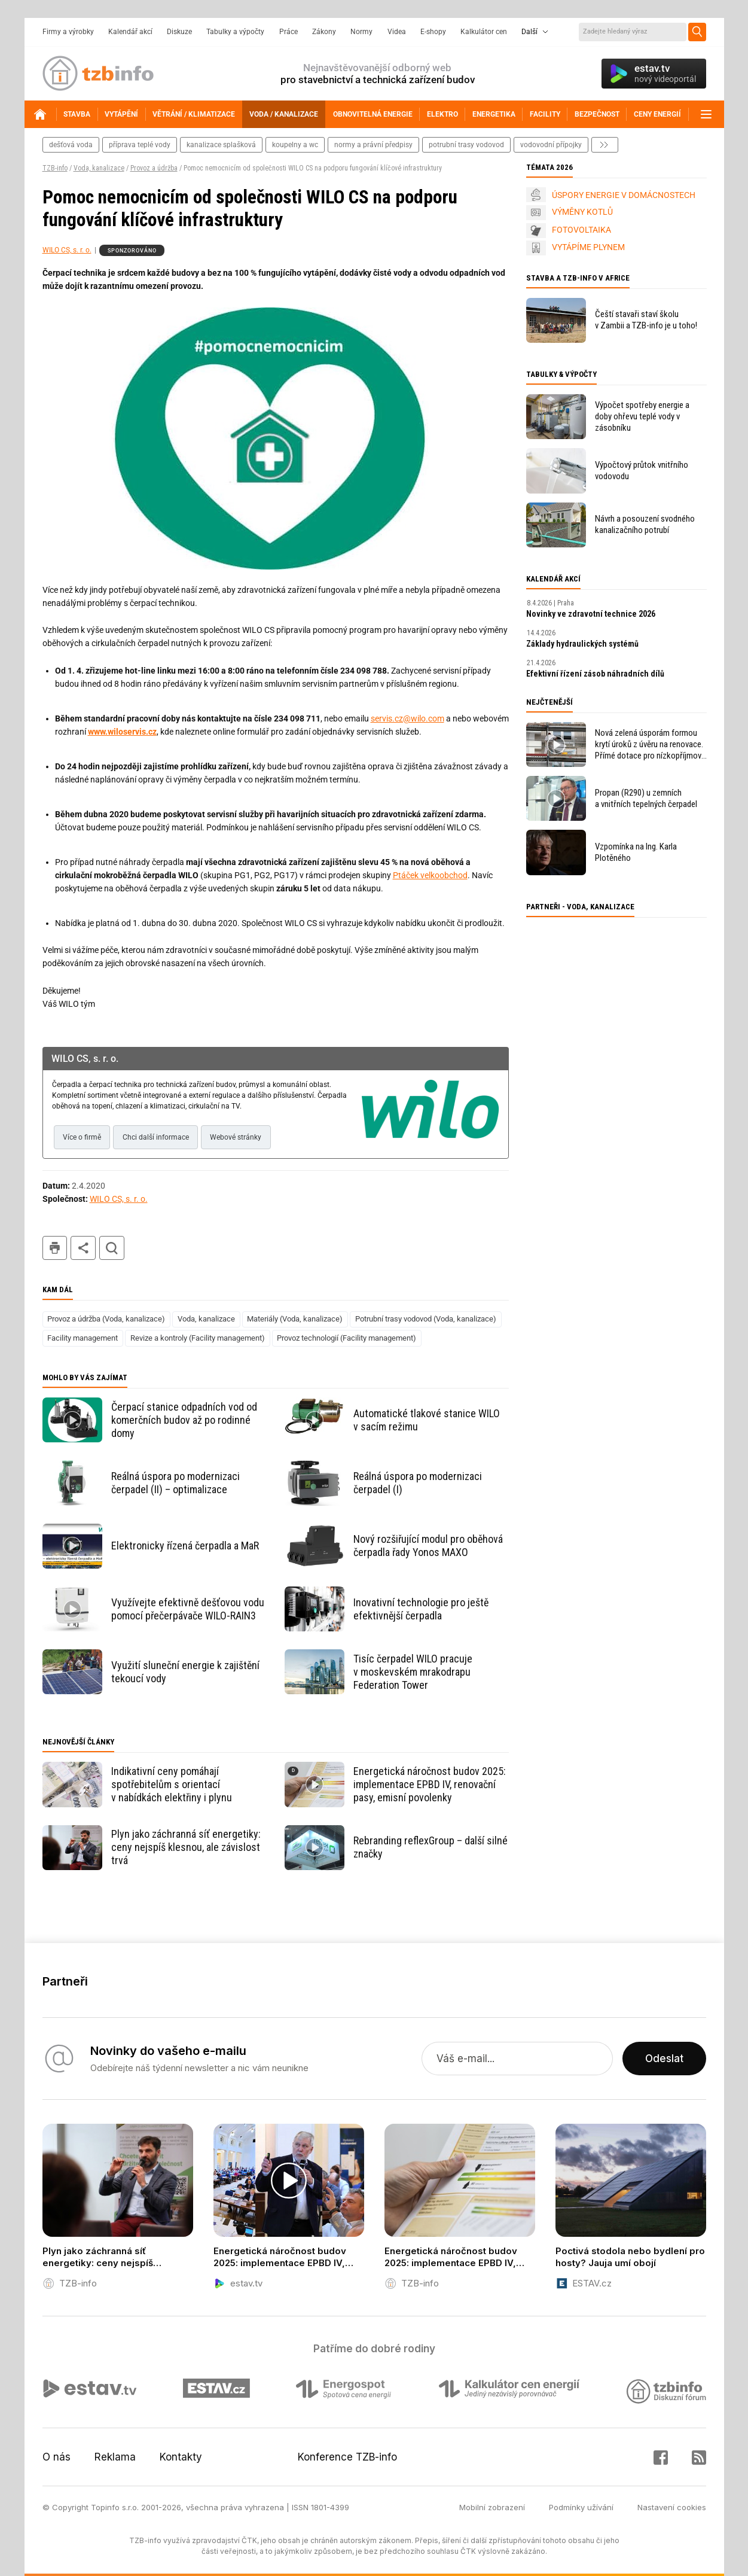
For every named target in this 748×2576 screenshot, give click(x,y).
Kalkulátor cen (483, 32)
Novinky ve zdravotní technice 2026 (590, 614)
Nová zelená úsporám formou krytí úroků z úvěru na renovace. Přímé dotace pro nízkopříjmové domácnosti (650, 744)
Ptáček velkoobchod (430, 875)
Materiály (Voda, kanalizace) (295, 1318)
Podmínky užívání (581, 2507)
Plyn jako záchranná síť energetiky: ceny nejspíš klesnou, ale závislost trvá (186, 1847)
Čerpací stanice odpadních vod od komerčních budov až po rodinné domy (184, 1419)
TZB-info (55, 168)
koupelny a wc (295, 145)
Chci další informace (156, 1137)
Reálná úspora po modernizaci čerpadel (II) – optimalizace (175, 1483)
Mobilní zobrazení (492, 2507)
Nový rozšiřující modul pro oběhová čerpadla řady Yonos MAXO (428, 1545)
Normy (361, 32)
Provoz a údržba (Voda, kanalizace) (106, 1318)
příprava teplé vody (139, 145)
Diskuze (179, 32)
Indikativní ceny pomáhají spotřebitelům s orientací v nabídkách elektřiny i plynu (171, 1784)
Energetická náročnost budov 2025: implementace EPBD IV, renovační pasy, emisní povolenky (429, 1784)
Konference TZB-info (347, 2457)
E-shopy (433, 32)
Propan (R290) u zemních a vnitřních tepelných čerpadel (646, 798)
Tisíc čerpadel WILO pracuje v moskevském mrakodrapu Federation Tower (412, 1671)
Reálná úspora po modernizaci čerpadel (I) (417, 1483)
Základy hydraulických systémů (582, 643)
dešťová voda (71, 145)
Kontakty (181, 2457)
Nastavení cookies (671, 2507)
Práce (288, 32)
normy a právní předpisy (373, 145)
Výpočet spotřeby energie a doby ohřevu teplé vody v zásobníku (642, 416)
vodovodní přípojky (551, 145)
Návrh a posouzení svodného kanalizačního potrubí (645, 524)
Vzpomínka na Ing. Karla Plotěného (636, 852)
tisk (55, 1248)
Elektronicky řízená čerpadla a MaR (185, 1545)
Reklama (115, 2457)
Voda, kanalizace (99, 168)
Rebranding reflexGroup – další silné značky (430, 1847)
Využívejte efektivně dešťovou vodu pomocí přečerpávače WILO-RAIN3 (187, 1609)
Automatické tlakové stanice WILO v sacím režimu (426, 1420)
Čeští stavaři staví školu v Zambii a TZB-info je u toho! (646, 320)
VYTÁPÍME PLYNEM (588, 247)
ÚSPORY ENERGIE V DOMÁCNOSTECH (623, 195)
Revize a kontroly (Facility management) (197, 1337)
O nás (56, 2457)
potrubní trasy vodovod (466, 145)
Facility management (82, 1337)
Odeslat (664, 2059)
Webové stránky (235, 1137)
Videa (396, 32)
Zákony (324, 32)
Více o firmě (82, 1137)
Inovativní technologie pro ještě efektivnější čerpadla (421, 1609)
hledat (112, 1248)
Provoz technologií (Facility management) (346, 1337)
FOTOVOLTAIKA (581, 230)
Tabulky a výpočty (235, 32)
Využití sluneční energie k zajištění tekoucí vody (185, 1672)
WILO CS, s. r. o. (66, 250)
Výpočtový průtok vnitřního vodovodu (641, 470)
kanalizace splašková (221, 145)
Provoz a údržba (154, 168)
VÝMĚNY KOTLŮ (582, 212)
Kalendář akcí (130, 32)
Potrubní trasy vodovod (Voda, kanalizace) (425, 1318)
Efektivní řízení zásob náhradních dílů (595, 673)
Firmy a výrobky (68, 32)
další (604, 145)
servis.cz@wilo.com (407, 718)
